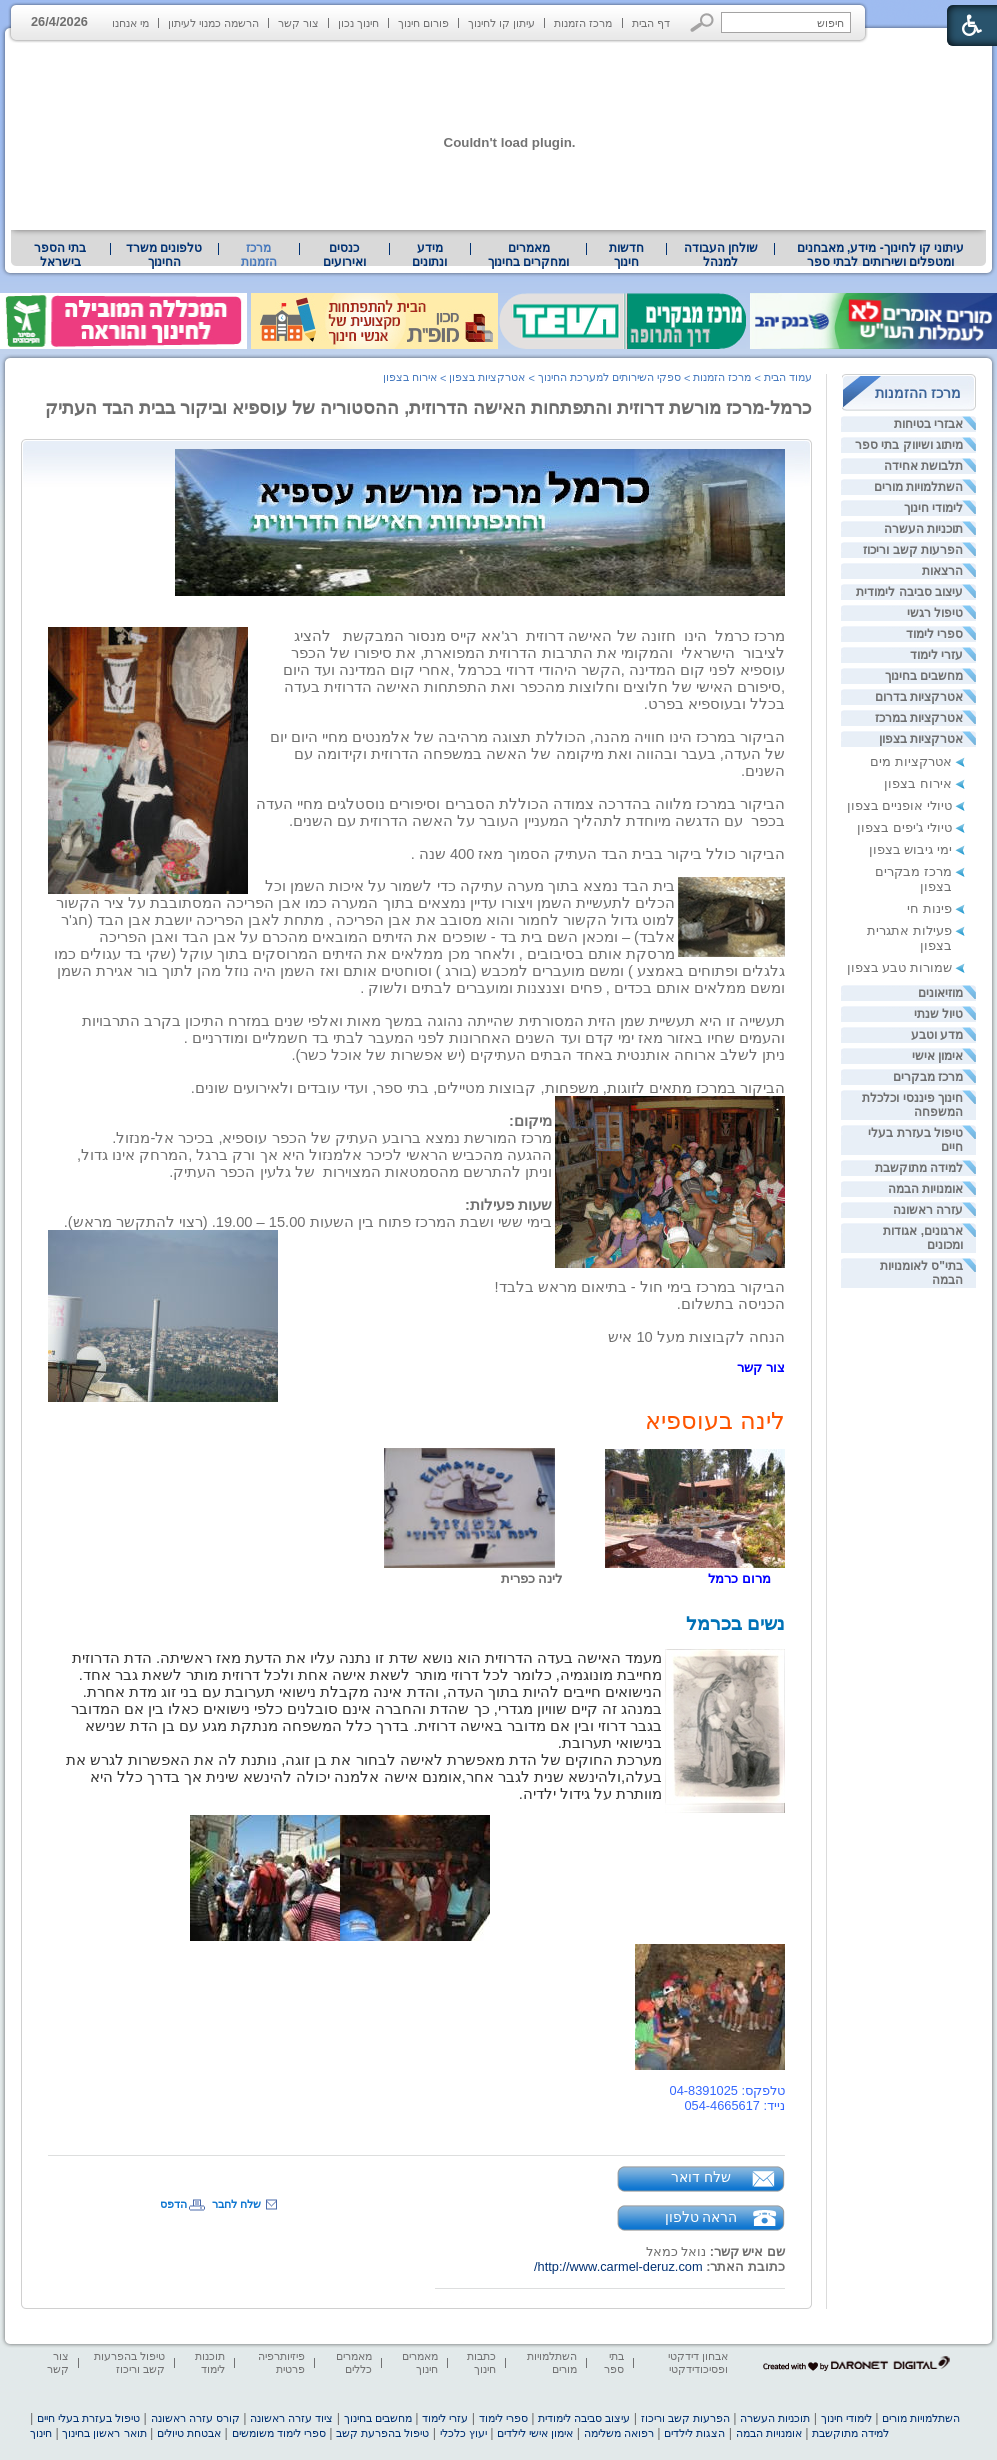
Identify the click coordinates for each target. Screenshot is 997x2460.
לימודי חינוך (933, 508)
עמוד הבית (788, 377)
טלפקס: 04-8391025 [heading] (727, 2090)
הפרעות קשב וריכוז (913, 550)
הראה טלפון (701, 2217)
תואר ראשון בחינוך (104, 2433)
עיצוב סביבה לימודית (909, 592)
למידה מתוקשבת (919, 1168)
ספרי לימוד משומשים (279, 2433)
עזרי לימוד (936, 655)
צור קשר (298, 23)
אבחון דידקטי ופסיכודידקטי (698, 2362)
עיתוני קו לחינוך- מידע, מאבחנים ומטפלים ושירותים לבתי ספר (881, 255)
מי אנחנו (130, 23)
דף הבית (651, 23)
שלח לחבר (236, 2204)
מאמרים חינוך (420, 2362)
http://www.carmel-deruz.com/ (618, 2266)
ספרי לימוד (934, 634)
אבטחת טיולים (189, 2433)
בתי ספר (614, 2362)
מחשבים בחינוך (924, 676)
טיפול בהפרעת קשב (382, 2433)
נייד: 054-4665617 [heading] (734, 2105)
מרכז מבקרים (928, 1077)
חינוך (41, 2433)
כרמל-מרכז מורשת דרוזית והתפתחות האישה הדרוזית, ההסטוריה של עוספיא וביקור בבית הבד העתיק (428, 408)
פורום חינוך (423, 23)
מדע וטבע (937, 1035)
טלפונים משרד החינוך (164, 255)
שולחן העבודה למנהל (721, 255)
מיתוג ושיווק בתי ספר (909, 445)
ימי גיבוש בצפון (910, 849)
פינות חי (929, 908)
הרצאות (942, 571)
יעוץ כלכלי (463, 2433)
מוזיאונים (940, 993)
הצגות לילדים (694, 2433)
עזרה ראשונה (928, 1210)
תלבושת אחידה (923, 466)
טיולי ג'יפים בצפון (904, 827)
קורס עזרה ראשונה (195, 2418)
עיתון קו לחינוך (501, 23)
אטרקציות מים (911, 761)
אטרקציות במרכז (919, 718)
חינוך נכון (358, 23)
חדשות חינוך (626, 255)
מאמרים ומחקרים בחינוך (528, 255)
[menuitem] (880, 255)
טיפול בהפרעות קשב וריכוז (129, 2362)
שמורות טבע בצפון (899, 967)
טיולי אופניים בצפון (899, 805)
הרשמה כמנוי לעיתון (213, 23)
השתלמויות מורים (918, 487)
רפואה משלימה (619, 2433)
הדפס (173, 2204)
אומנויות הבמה (925, 1189)
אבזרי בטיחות (928, 424)
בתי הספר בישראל (60, 255)
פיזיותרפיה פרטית (281, 2362)
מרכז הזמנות (583, 23)
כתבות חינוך (481, 2362)
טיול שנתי (938, 1014)
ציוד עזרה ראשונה (291, 2418)
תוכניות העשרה (923, 529)
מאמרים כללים (354, 2362)
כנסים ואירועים (344, 255)
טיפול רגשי (935, 613)
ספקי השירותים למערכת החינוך (609, 377)
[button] (702, 22)
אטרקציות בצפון (921, 739)
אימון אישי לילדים (535, 2433)
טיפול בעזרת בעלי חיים (88, 2418)
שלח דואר (701, 2177)
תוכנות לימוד (210, 2362)
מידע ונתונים (429, 255)
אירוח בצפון (918, 783)
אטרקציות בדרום (919, 697)
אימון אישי (937, 1056)
